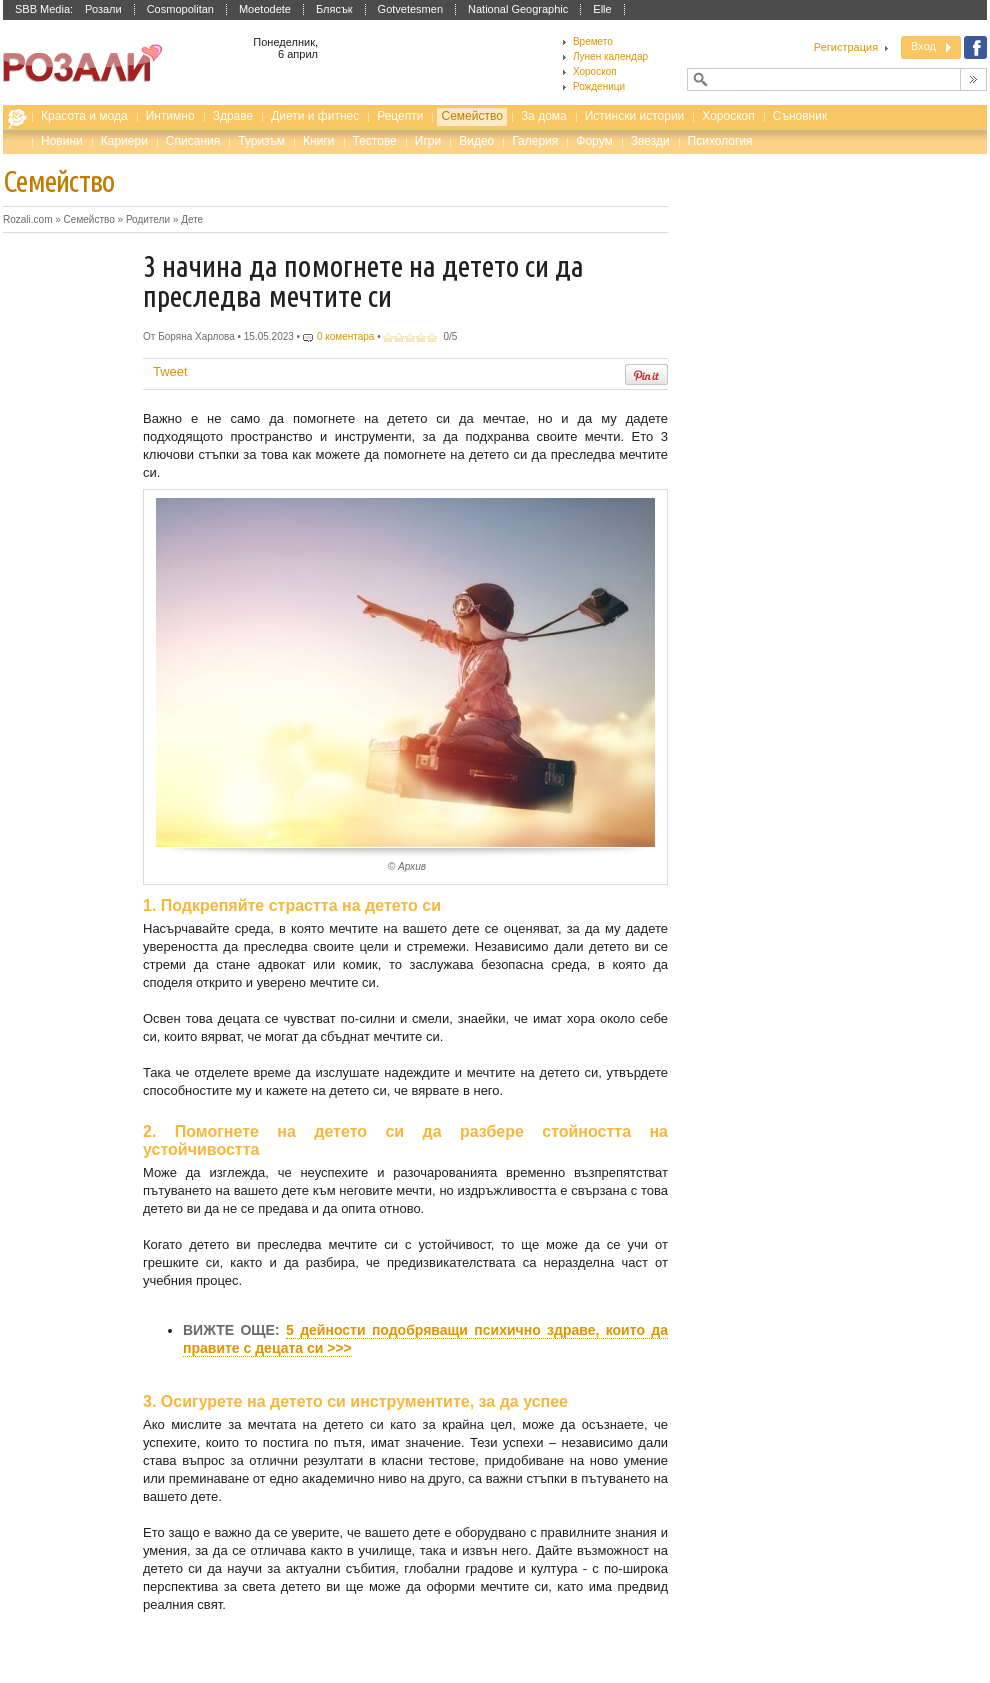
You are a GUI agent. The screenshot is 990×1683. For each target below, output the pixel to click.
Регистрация (846, 47)
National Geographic (518, 9)
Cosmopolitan (180, 9)
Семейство (471, 116)
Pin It (646, 374)
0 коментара (346, 336)
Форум (594, 141)
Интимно (170, 116)
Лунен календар (610, 56)
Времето (593, 41)
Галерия (535, 141)
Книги (318, 141)
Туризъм (261, 141)
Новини (62, 141)
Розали (103, 9)
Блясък (334, 9)
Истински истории (635, 116)
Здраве (233, 116)
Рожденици (599, 86)
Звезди (650, 141)
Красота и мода (84, 116)
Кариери (124, 141)
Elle (602, 9)
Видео (476, 141)
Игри (428, 141)
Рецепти (400, 116)
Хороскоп (728, 116)
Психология (720, 141)
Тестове (375, 141)
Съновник (800, 116)
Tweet (170, 371)
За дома (544, 116)
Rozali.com (21, 120)
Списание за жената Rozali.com (82, 63)
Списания (193, 141)
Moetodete (265, 9)
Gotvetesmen (410, 9)
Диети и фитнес (315, 116)
